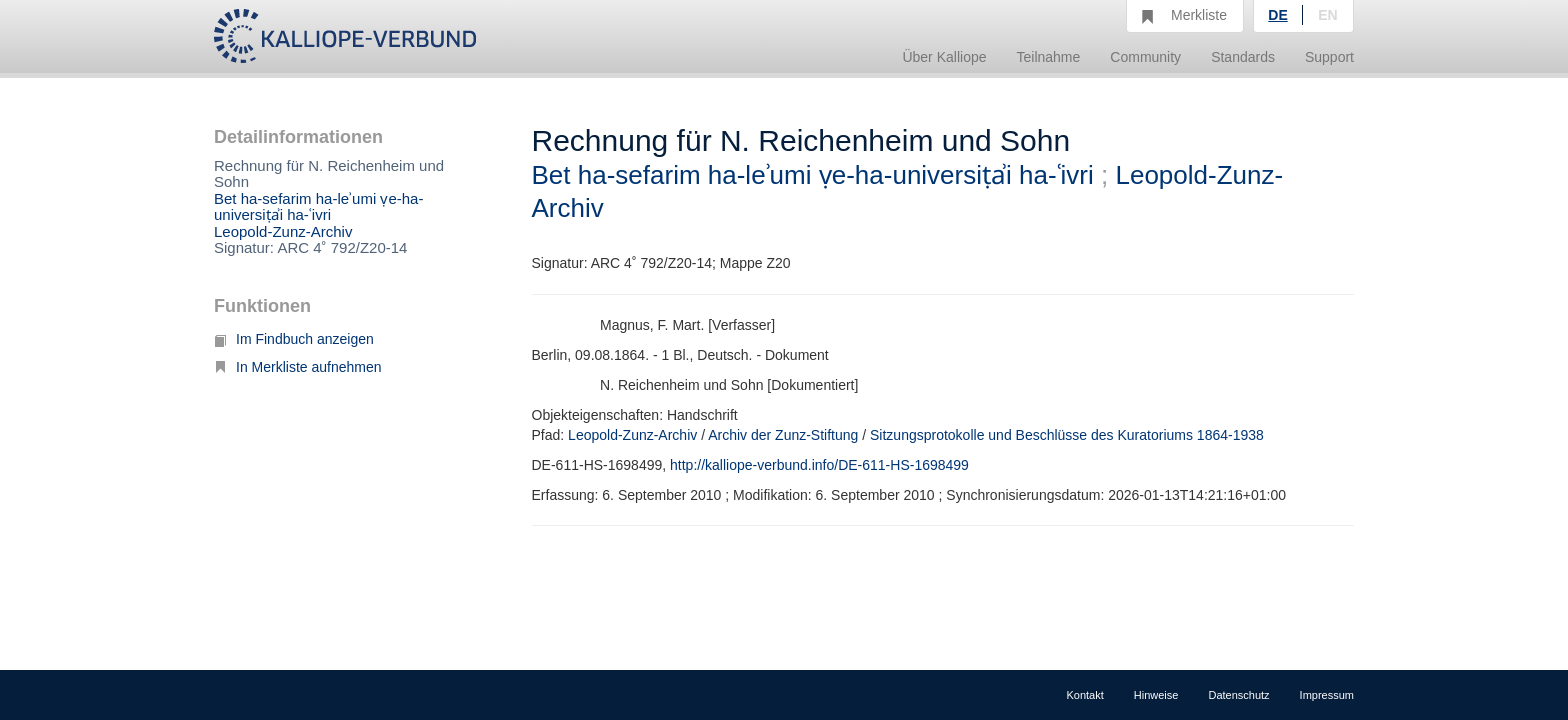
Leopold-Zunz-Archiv (283, 231)
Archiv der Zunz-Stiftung (783, 435)
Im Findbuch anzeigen (294, 339)
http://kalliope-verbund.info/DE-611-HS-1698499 (819, 465)
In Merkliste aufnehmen (298, 367)
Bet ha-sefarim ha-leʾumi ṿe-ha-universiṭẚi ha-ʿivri (318, 207)
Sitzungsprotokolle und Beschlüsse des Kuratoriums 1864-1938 (1067, 435)
